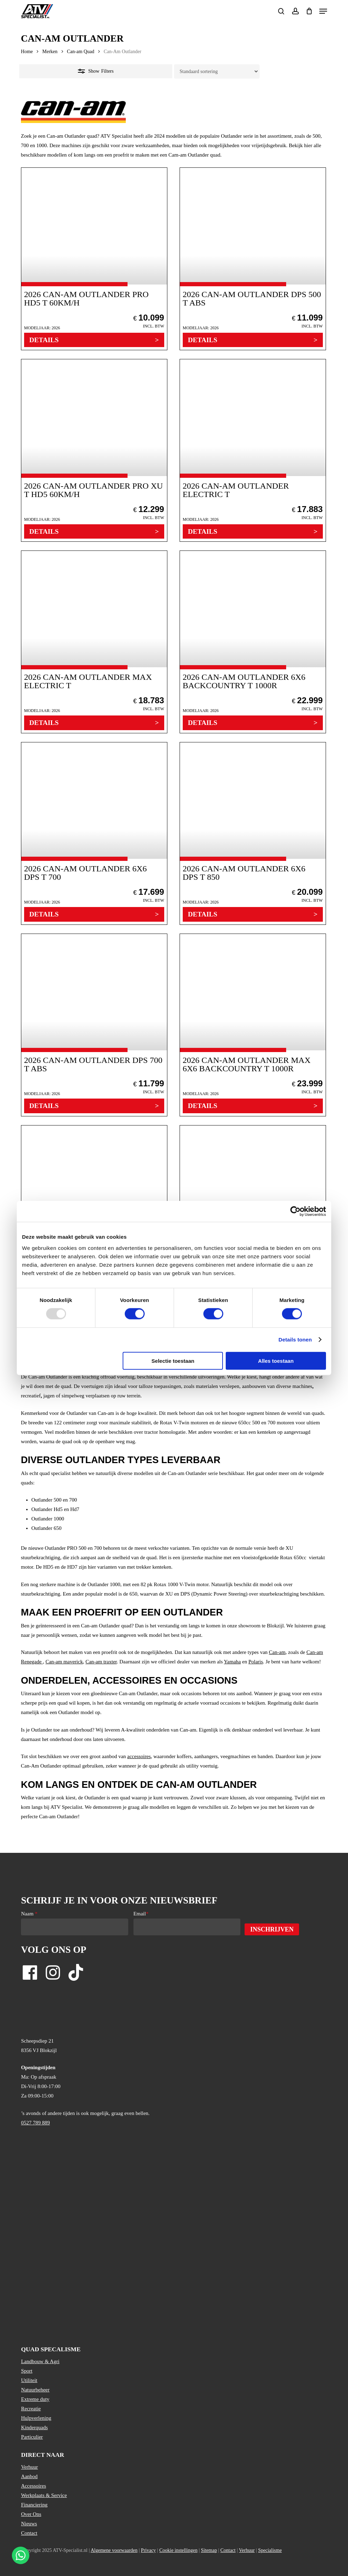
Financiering (34, 2504)
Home (27, 51)
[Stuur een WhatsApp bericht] (20, 2555)
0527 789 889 (35, 2122)
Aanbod (29, 2476)
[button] (323, 11)
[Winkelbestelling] (217, 71)
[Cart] (309, 11)
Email (140, 1913)
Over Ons (31, 2514)
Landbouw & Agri (40, 2361)
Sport (26, 2371)
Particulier (32, 2437)
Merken (50, 51)
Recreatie (31, 2408)
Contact (29, 2533)
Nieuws (29, 2523)
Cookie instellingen (178, 2550)
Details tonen (295, 1340)
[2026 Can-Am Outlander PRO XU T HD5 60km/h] (94, 450)
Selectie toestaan (173, 1360)
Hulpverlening (36, 2418)
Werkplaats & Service (44, 2495)
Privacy (148, 2550)
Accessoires (33, 2486)
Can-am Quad (80, 51)
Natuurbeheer (35, 2389)
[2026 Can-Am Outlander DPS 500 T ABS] (253, 259)
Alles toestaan (276, 1360)
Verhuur (29, 2467)
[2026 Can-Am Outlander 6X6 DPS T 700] (94, 833)
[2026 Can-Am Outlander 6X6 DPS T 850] (253, 833)
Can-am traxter (101, 1661)
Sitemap (209, 2550)
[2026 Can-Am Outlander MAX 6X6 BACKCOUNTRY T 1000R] (253, 1025)
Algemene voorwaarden (113, 2550)
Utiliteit (29, 2380)
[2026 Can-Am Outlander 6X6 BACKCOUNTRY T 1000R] (253, 642)
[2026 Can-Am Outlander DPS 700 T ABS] (94, 1025)
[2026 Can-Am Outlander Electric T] (253, 450)
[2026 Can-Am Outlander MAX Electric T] (94, 642)
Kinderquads (34, 2427)
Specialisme (270, 2550)
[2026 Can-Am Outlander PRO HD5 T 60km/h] (94, 259)
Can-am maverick (64, 1661)
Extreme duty (35, 2399)
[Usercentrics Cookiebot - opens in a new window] (295, 1211)
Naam (29, 1913)
